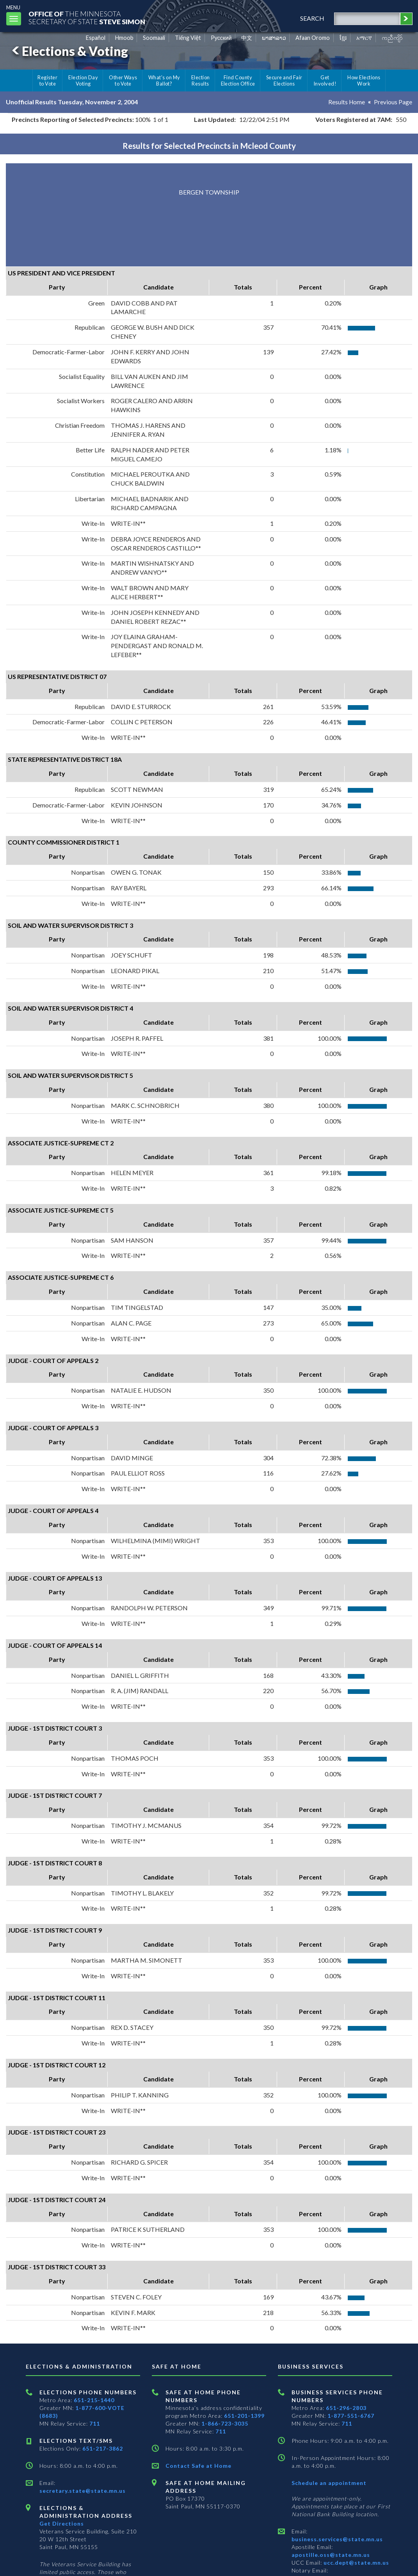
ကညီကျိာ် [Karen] (392, 37)
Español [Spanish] (95, 37)
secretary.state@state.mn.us (82, 2490)
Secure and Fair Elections (284, 80)
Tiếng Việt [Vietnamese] (188, 37)
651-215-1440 (94, 2400)
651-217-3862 (102, 2448)
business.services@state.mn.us (337, 2539)
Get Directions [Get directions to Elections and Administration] (61, 2523)
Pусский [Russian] (221, 37)
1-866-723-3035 (224, 2423)
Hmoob (124, 37)
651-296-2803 (346, 2408)
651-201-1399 (244, 2415)
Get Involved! (324, 80)
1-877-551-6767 (350, 2415)
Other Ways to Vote (123, 80)
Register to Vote (47, 80)
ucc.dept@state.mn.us (355, 2562)
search (310, 18)
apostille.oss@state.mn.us (331, 2554)
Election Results (200, 80)
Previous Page (393, 101)
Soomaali (154, 37)
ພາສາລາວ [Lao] (274, 37)
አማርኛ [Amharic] (364, 37)
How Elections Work (363, 80)
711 (94, 2423)
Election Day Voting (83, 80)
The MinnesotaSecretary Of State (89, 17)
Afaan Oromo (312, 37)
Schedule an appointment (329, 2483)
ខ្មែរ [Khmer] (343, 37)
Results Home (346, 101)
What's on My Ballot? (164, 80)
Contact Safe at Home (198, 2465)
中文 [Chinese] (246, 37)
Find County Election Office (238, 80)
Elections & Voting (68, 51)
